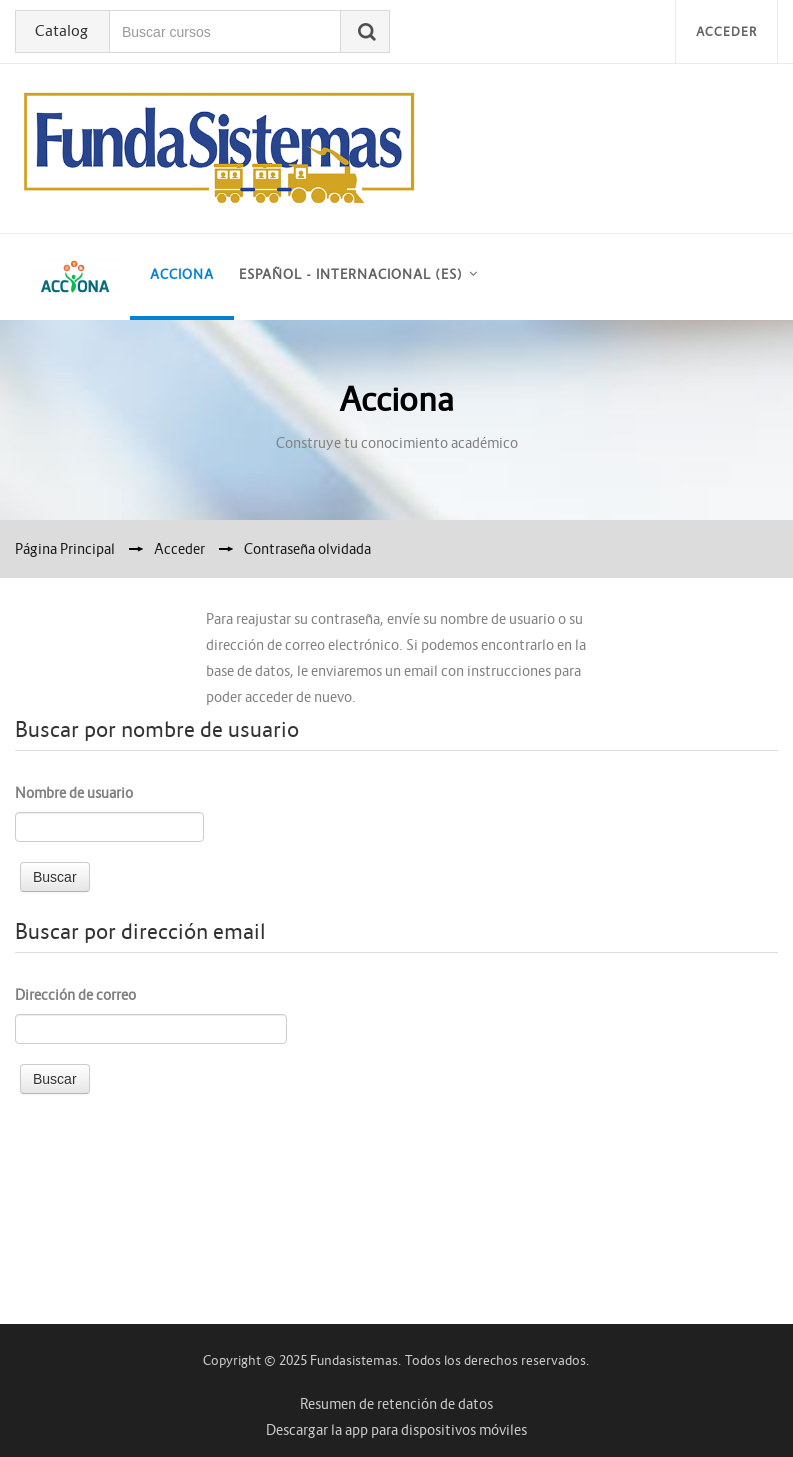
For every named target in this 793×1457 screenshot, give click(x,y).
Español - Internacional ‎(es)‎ (351, 274)
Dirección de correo (75, 995)
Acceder (726, 31)
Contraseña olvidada (307, 549)
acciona (182, 274)
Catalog (61, 30)
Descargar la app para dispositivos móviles (396, 1430)
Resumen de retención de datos (396, 1404)
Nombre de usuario (74, 793)
